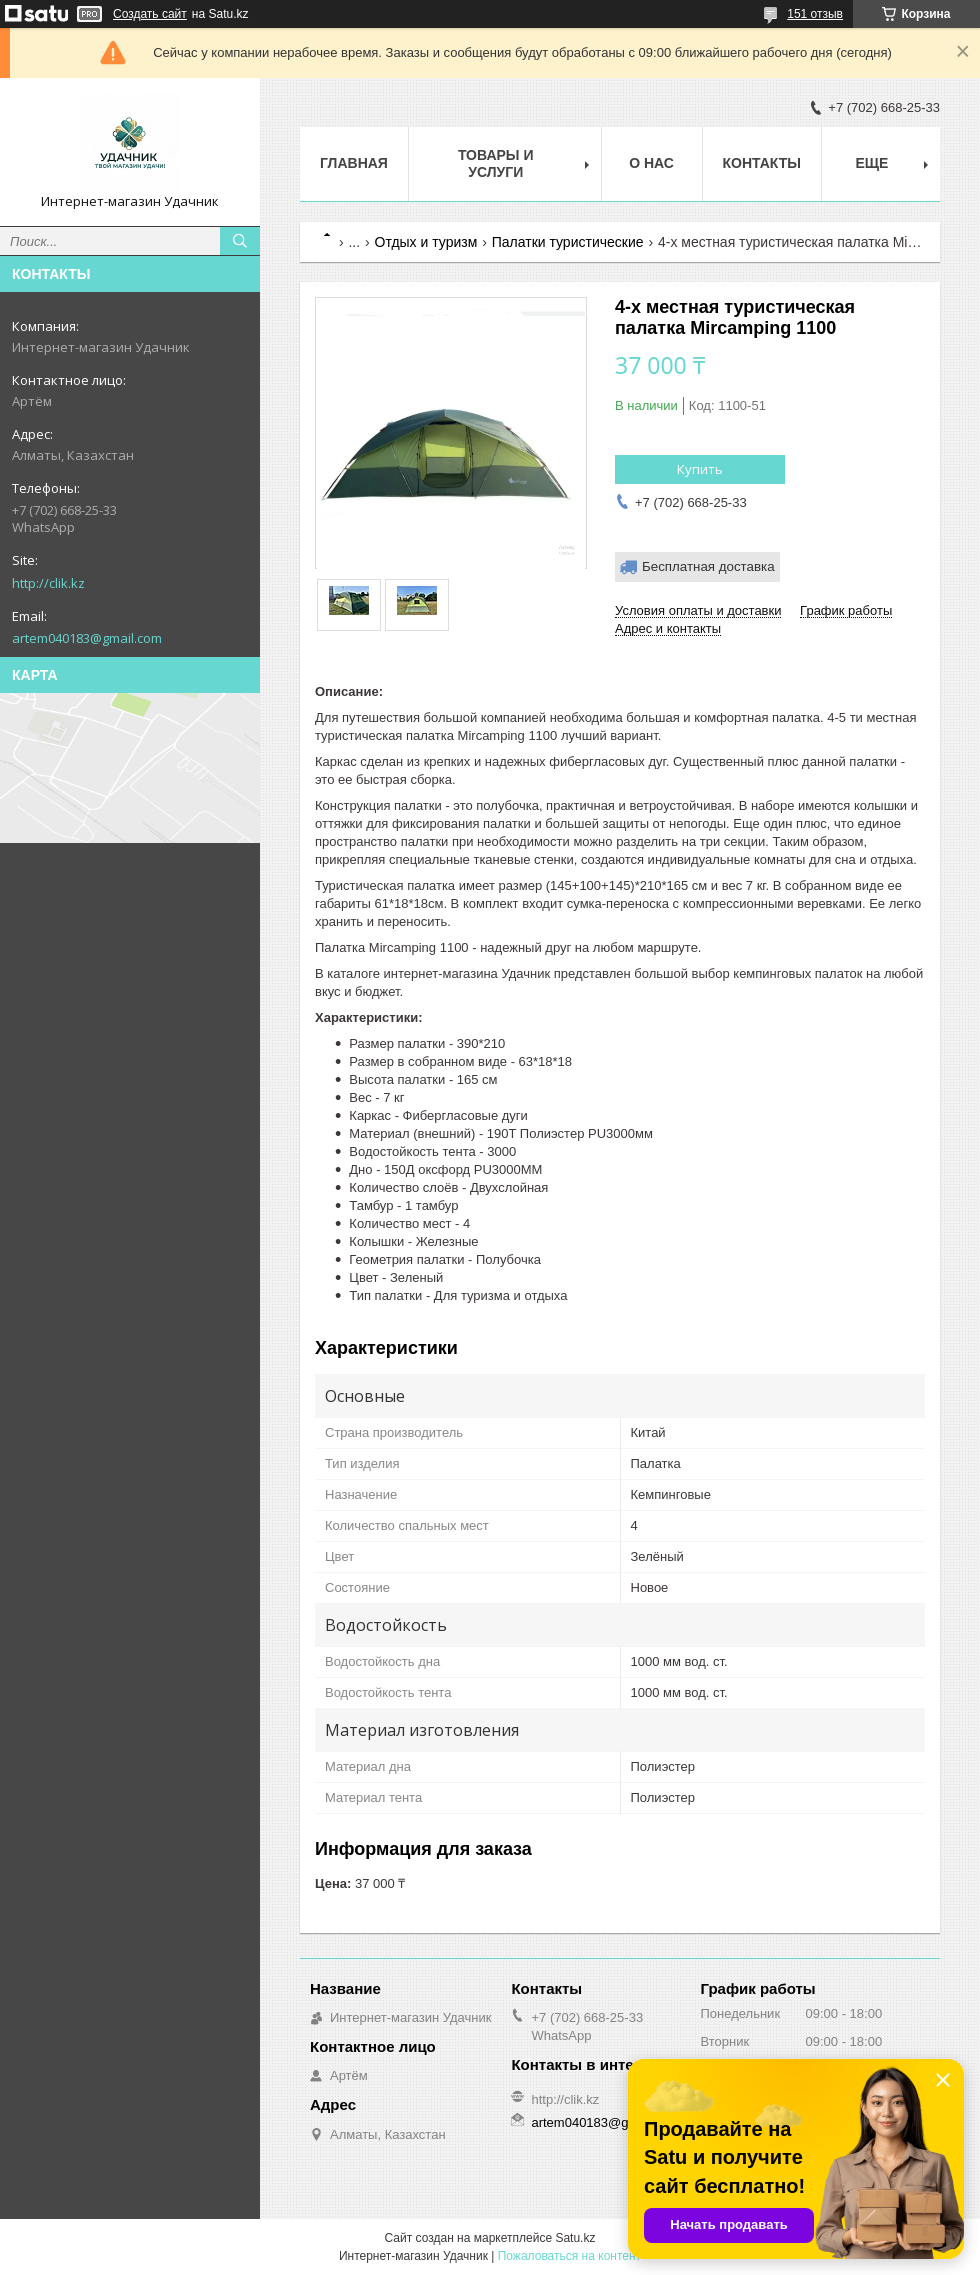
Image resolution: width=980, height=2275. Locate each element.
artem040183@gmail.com (87, 638)
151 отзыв (815, 14)
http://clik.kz (48, 583)
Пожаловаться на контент (569, 2256)
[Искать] (240, 241)
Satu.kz (575, 2238)
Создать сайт (150, 14)
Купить (700, 469)
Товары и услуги (496, 163)
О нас (651, 163)
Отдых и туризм (426, 242)
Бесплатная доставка (708, 566)
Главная (354, 163)
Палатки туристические (568, 242)
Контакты (762, 163)
